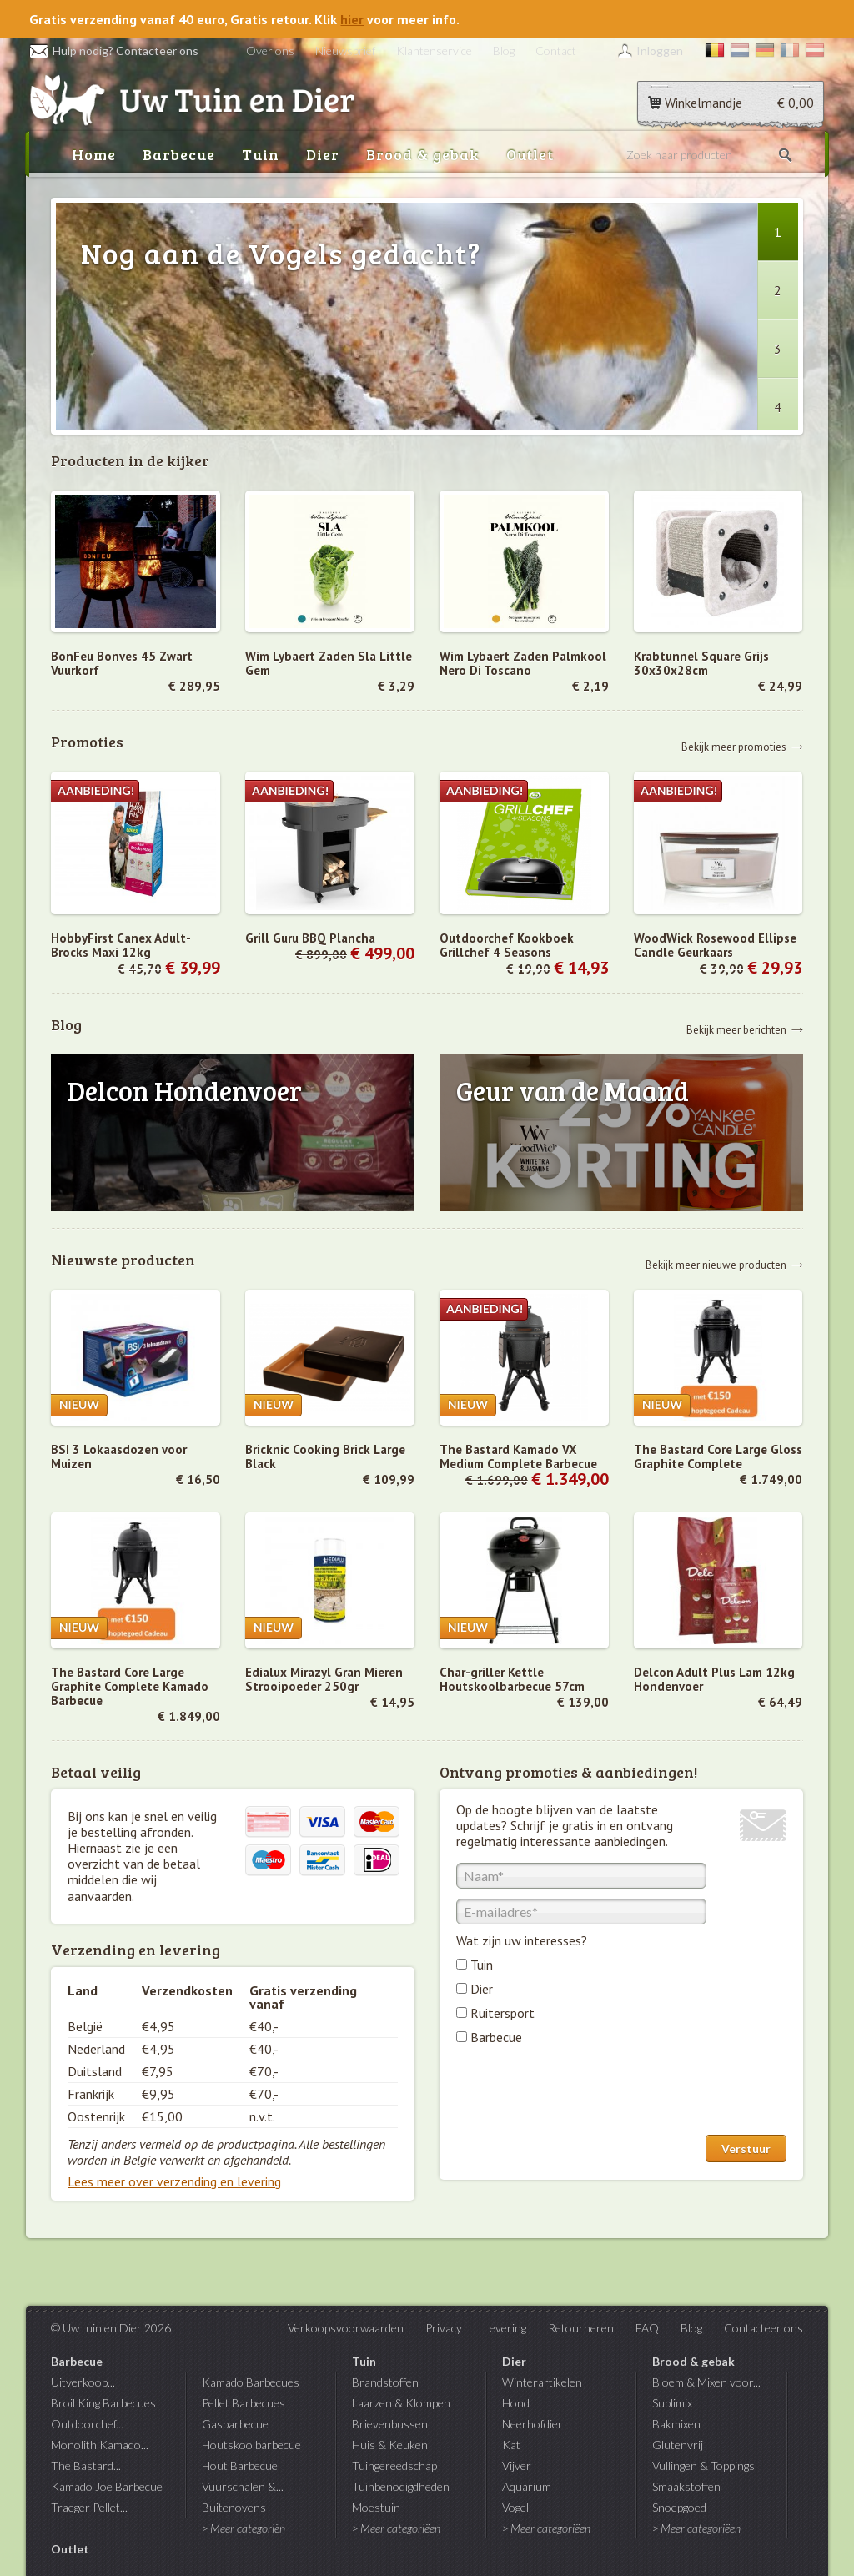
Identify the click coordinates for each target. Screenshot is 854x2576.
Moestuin (376, 2507)
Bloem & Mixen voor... (706, 2382)
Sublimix (672, 2403)
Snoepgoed (679, 2507)
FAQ (647, 2328)
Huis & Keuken (390, 2445)
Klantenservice (434, 50)
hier (352, 19)
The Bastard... (86, 2465)
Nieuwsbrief (345, 50)
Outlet (530, 154)
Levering (505, 2328)
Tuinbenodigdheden (401, 2486)
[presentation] (583, 2093)
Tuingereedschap (394, 2465)
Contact (555, 50)
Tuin (260, 154)
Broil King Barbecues (103, 2403)
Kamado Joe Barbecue (107, 2486)
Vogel (515, 2507)
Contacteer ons (763, 2328)
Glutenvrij (677, 2445)
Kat (511, 2445)
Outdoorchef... (87, 2424)
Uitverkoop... (83, 2382)
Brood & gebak (423, 154)
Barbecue (179, 154)
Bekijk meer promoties (733, 746)
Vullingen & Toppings (703, 2465)
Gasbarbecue (235, 2424)
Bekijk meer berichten (736, 1029)
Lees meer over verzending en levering (174, 2181)
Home (94, 154)
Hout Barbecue (240, 2465)
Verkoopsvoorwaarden (346, 2328)
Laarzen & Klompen (401, 2403)
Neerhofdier (532, 2424)
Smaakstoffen (686, 2486)
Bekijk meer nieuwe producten (716, 1264)
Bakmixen (676, 2424)
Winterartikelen (542, 2382)
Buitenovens (234, 2507)
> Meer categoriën (243, 2528)
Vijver (516, 2465)
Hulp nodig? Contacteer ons (113, 50)
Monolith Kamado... (99, 2445)
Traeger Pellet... (89, 2507)
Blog (504, 50)
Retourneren (581, 2328)
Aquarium (526, 2486)
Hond (516, 2403)
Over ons (270, 50)
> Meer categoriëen (396, 2528)
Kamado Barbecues (250, 2382)
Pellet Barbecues (243, 2403)
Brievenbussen (390, 2424)
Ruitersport (502, 2013)
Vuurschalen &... (243, 2486)
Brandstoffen (385, 2382)
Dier (322, 154)
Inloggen (659, 50)
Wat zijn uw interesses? (521, 1940)
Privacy (443, 2328)
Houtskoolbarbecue (251, 2445)
